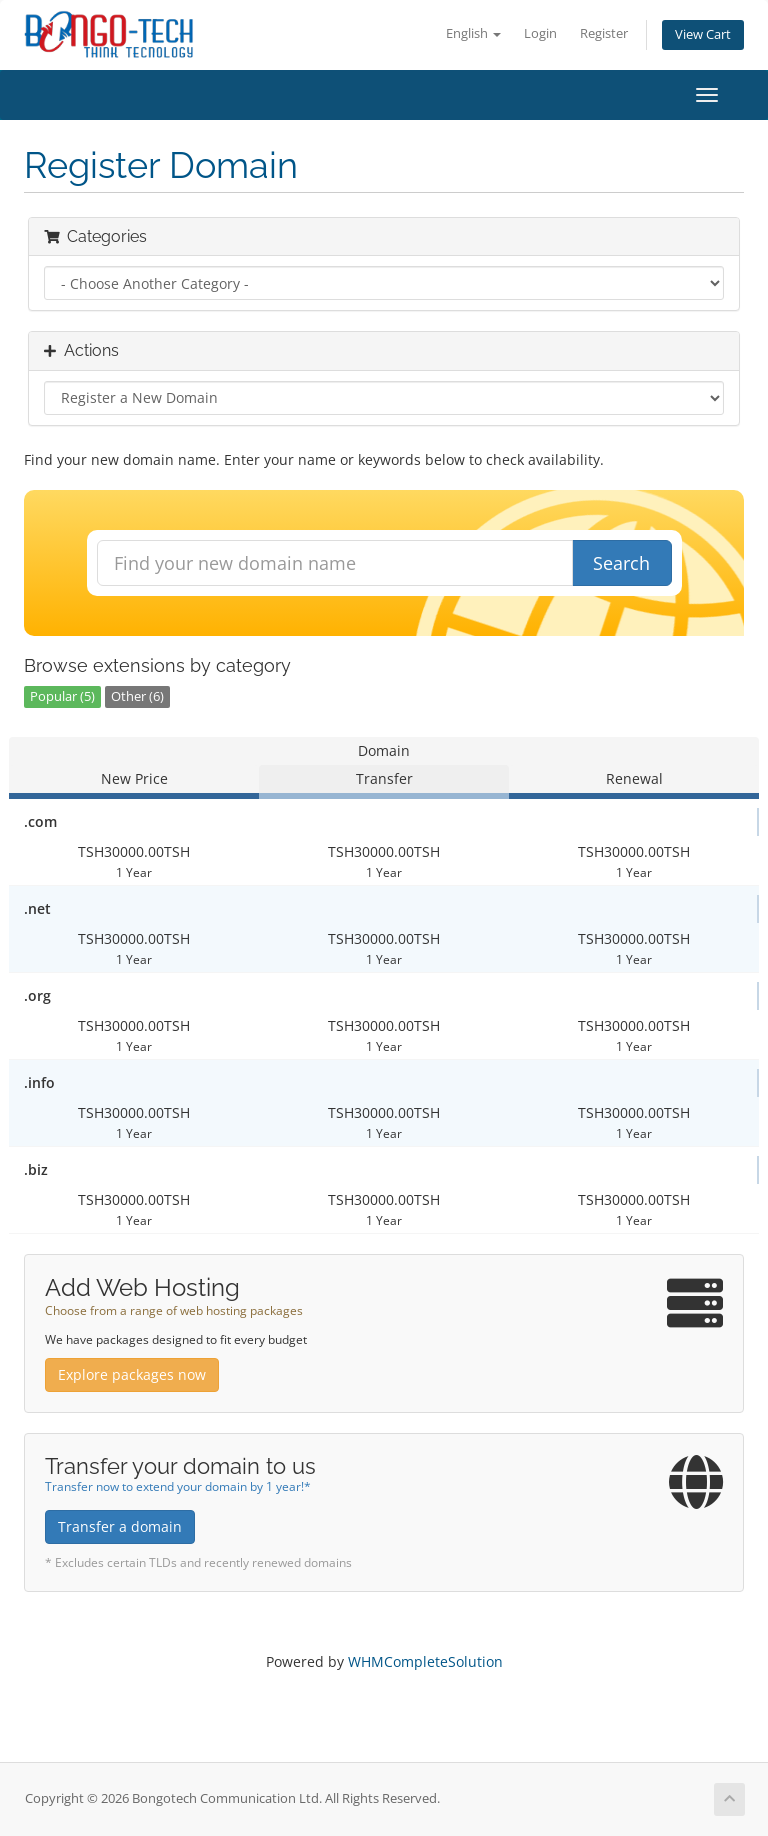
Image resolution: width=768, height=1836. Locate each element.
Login (540, 33)
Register (604, 33)
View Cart (703, 34)
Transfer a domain (120, 1526)
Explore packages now (132, 1374)
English (473, 33)
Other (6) (137, 696)
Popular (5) (62, 696)
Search (621, 563)
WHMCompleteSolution (425, 1661)
